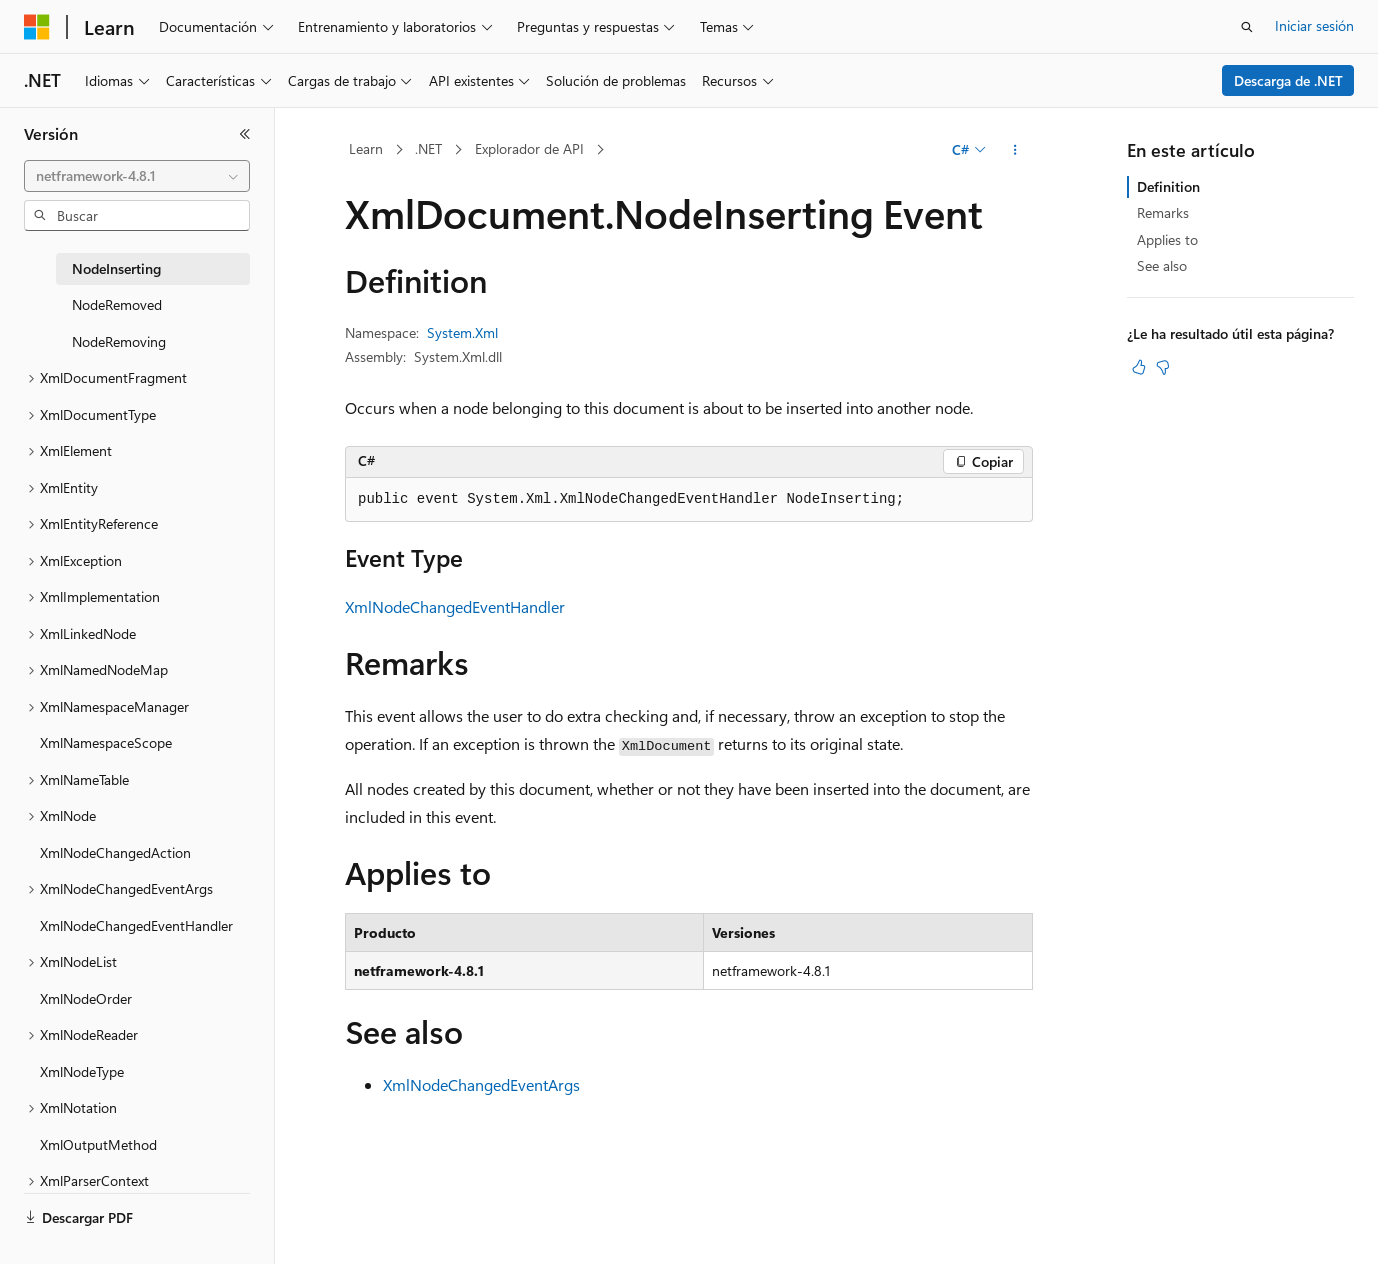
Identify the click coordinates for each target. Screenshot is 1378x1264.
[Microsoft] (37, 27)
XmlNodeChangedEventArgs (481, 1084)
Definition (1168, 186)
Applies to (1167, 239)
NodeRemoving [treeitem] (119, 341)
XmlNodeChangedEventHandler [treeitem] (136, 925)
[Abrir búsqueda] (1247, 27)
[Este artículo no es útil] (1163, 367)
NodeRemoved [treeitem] (117, 304)
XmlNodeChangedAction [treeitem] (115, 852)
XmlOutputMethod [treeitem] (98, 1144)
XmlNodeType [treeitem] (82, 1071)
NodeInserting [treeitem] (116, 268)
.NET (428, 148)
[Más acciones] (1015, 150)
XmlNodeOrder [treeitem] (86, 998)
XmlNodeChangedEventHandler (455, 606)
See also (1162, 265)
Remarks (1163, 212)
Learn (366, 148)
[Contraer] (245, 134)
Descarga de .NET (1288, 80)
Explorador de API (529, 148)
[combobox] (137, 176)
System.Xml (462, 332)
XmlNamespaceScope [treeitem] (106, 742)
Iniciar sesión (1314, 25)
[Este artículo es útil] (1139, 367)
